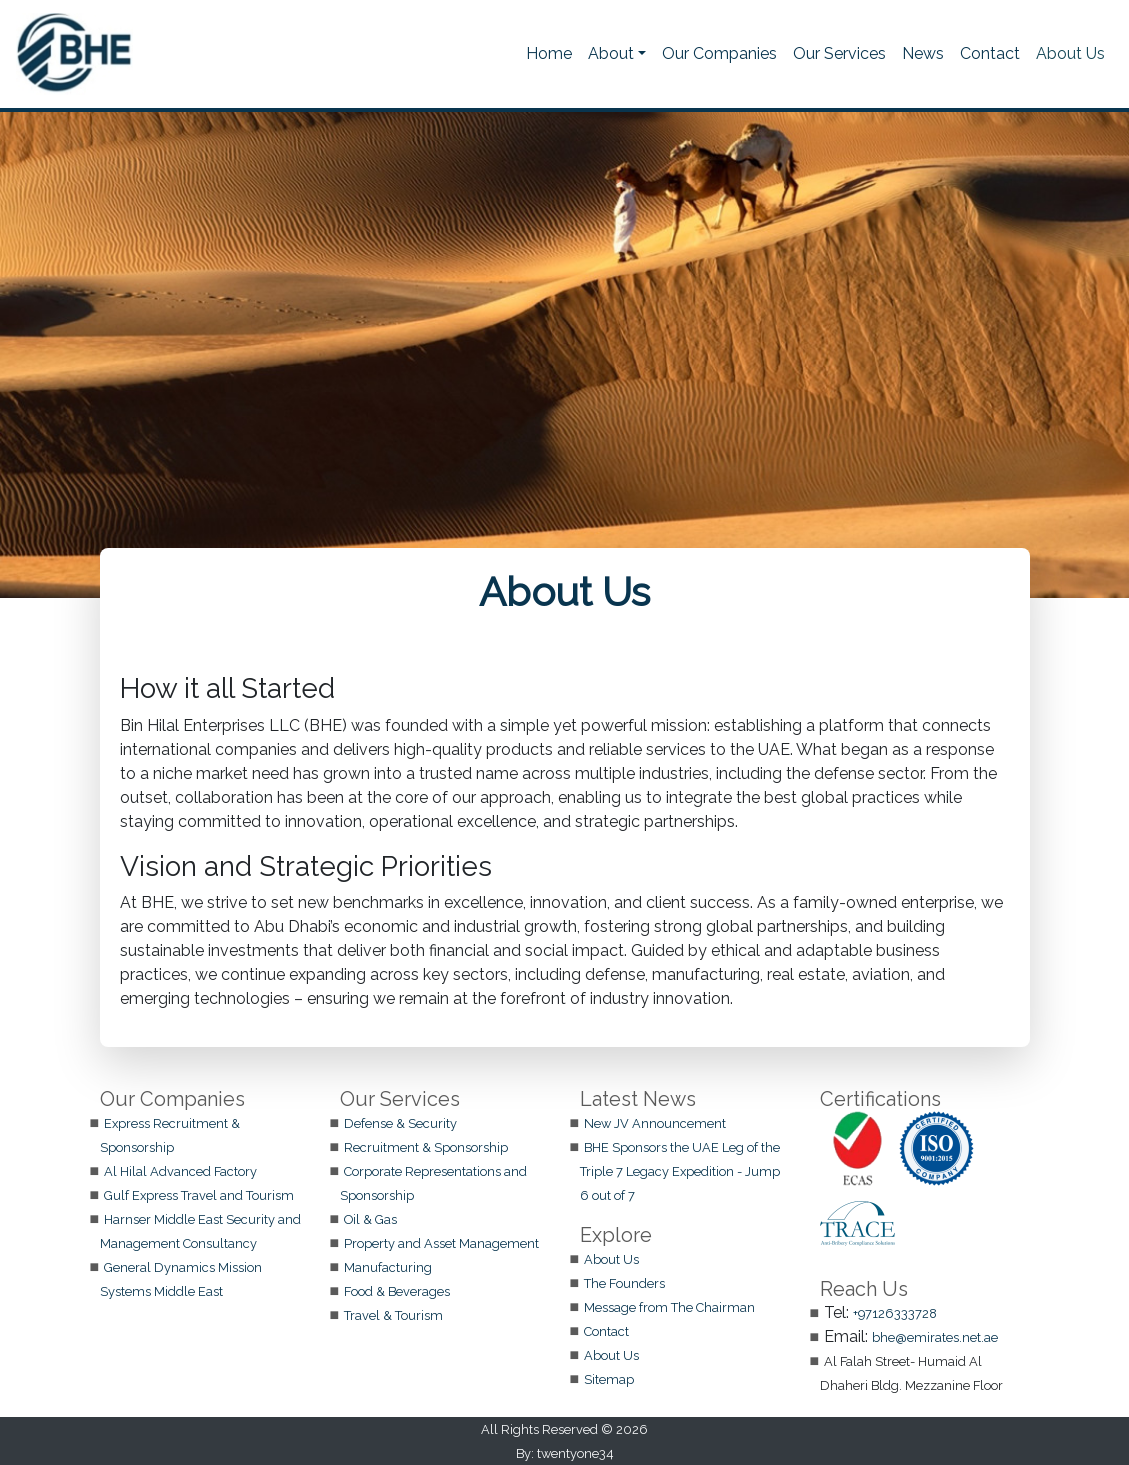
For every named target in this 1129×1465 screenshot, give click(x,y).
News (923, 53)
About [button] (611, 53)
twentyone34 (575, 1453)
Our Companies (719, 53)
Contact (990, 53)
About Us (1070, 53)
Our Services (839, 53)
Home (549, 53)
